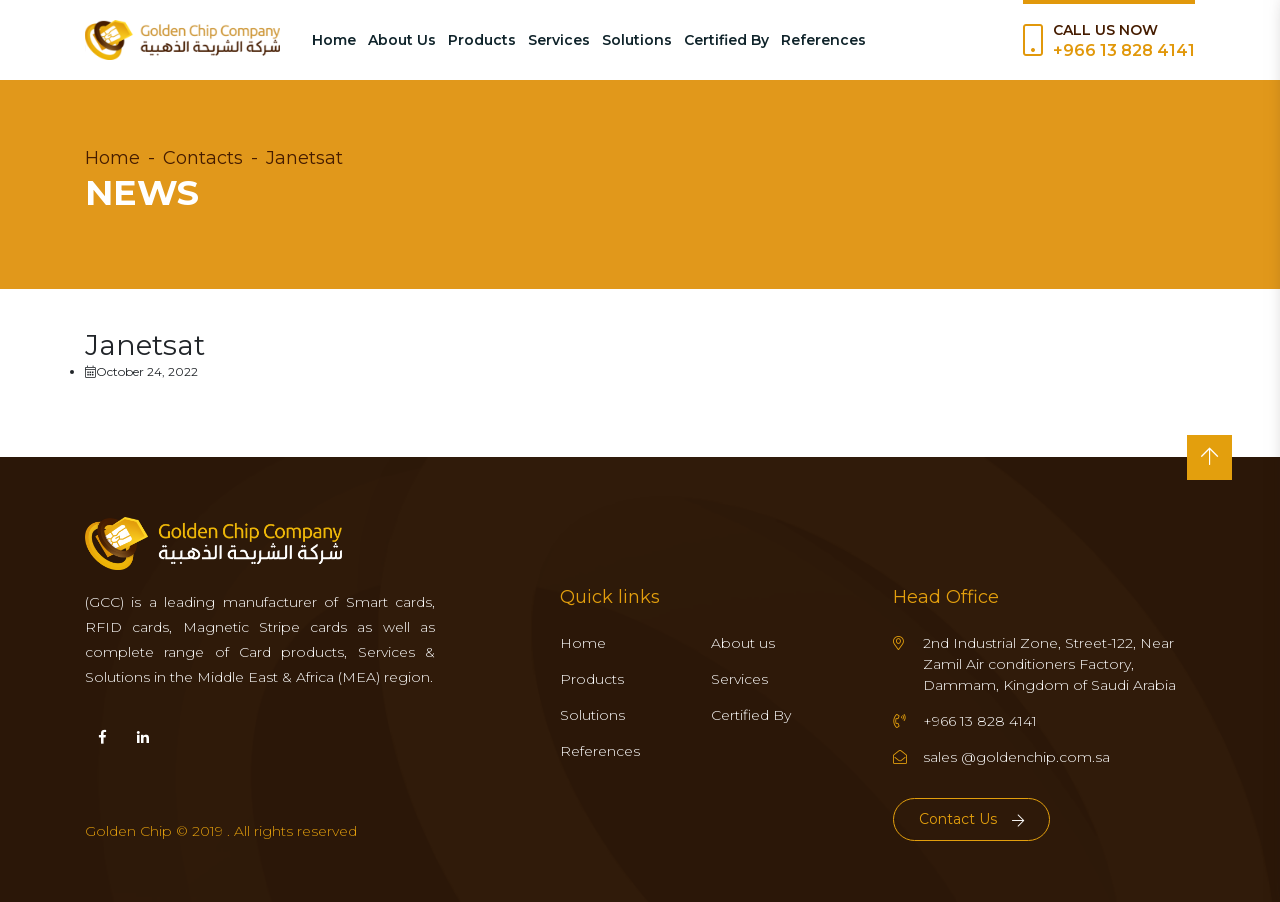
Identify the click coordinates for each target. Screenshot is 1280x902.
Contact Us (971, 819)
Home (334, 40)
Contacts (203, 158)
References (823, 40)
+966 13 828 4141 (1124, 50)
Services (559, 40)
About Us (402, 40)
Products (482, 40)
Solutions (637, 40)
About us (743, 643)
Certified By (726, 40)
